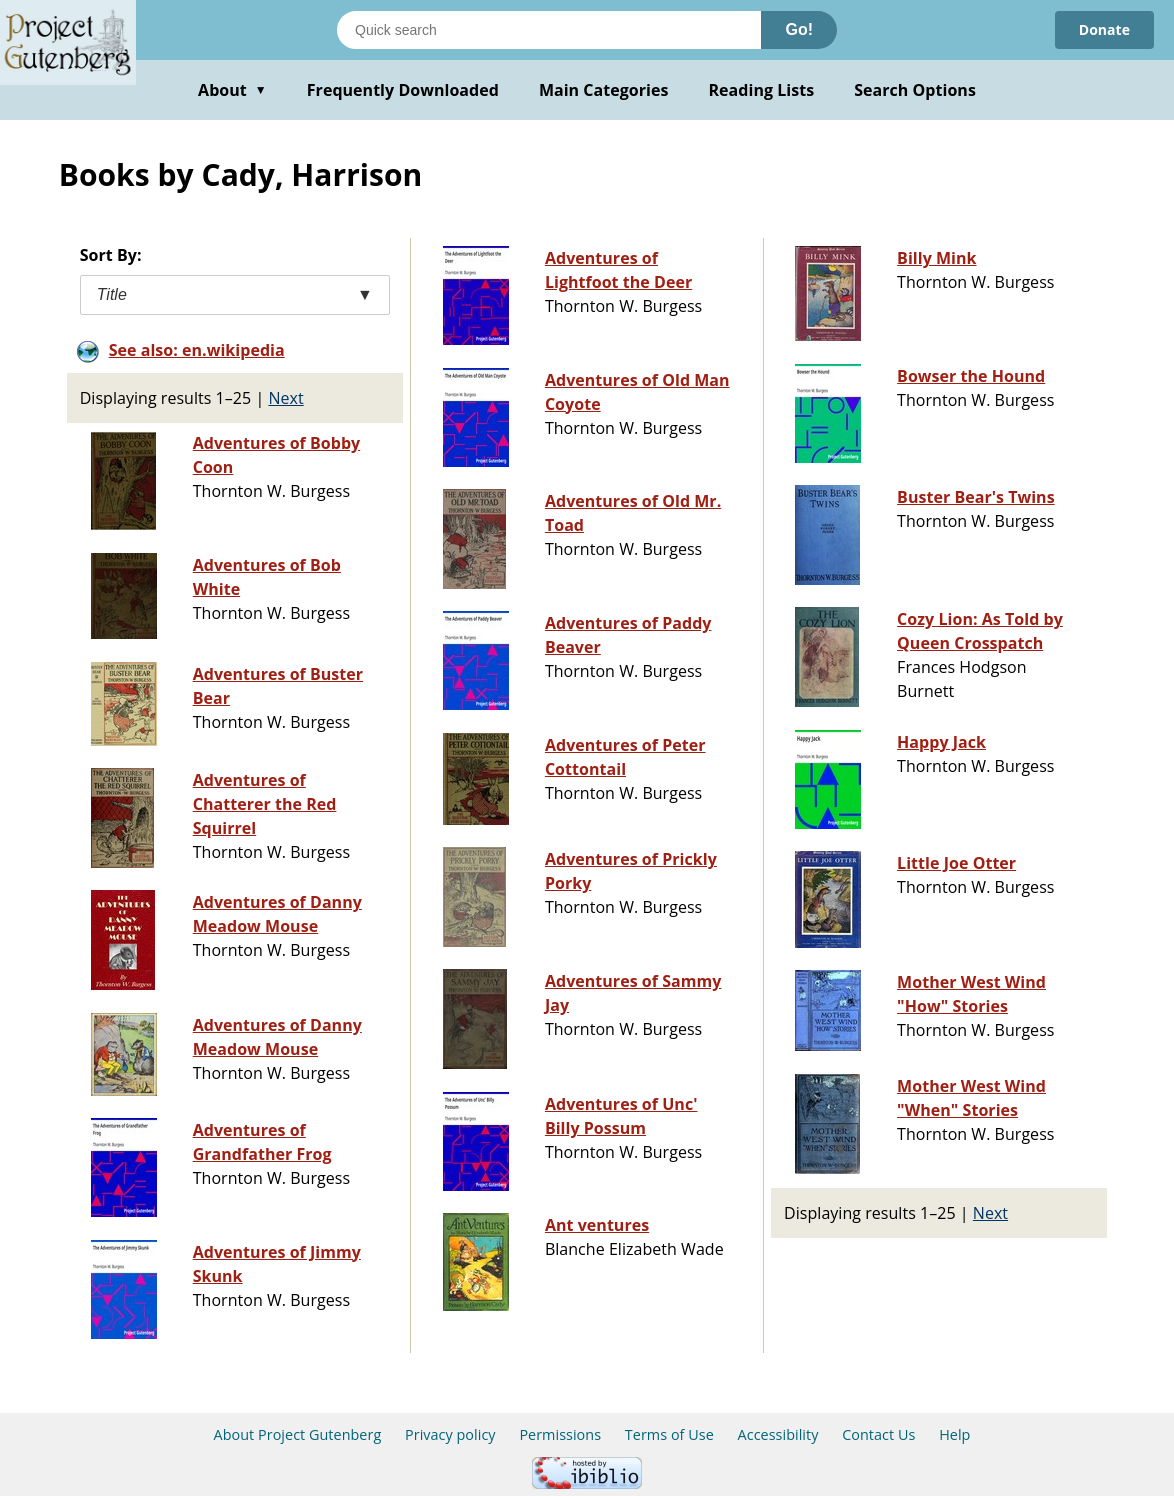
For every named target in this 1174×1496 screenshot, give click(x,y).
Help (954, 1434)
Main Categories (604, 90)
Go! (799, 29)
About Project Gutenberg (298, 1434)
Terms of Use (669, 1434)
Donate (1104, 29)
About (232, 90)
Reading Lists (762, 90)
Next (285, 398)
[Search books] (549, 30)
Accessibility (778, 1434)
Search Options (915, 90)
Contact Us (878, 1434)
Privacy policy (450, 1434)
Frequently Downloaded (403, 90)
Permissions (560, 1434)
